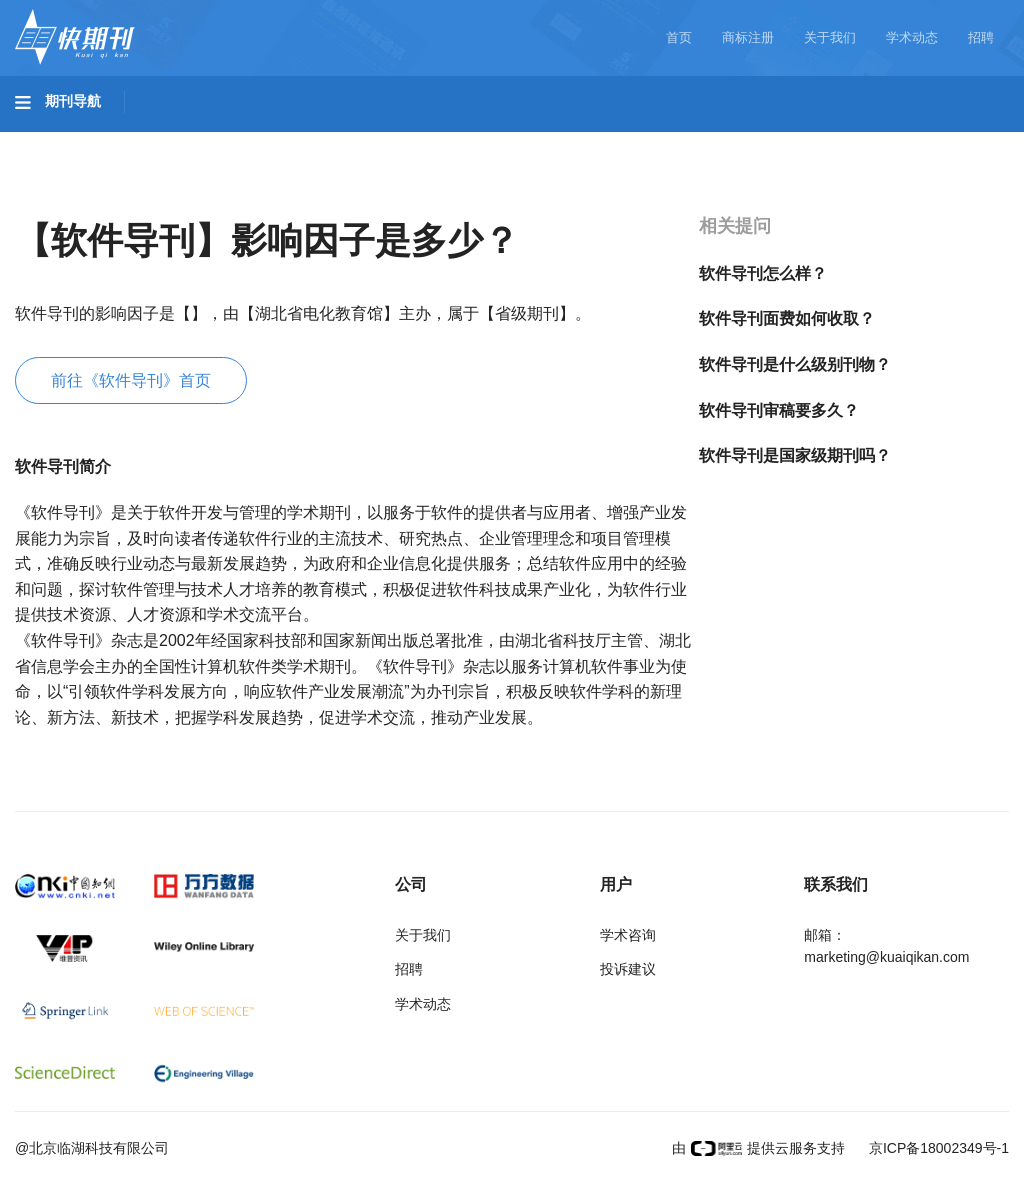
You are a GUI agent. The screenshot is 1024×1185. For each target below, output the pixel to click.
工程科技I (170, 141)
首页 (679, 37)
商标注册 (748, 37)
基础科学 (66, 141)
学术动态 (912, 37)
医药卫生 (486, 141)
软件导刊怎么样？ (763, 273)
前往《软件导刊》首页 (131, 380)
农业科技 (384, 141)
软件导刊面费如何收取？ (787, 318)
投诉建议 (628, 969)
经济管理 (66, 197)
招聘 (981, 37)
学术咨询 (628, 935)
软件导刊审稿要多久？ (779, 410)
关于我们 (830, 37)
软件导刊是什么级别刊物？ (795, 364)
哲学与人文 (697, 141)
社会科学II (916, 141)
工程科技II (278, 141)
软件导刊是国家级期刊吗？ (795, 455)
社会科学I (808, 141)
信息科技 (588, 141)
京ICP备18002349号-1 (937, 1148)
